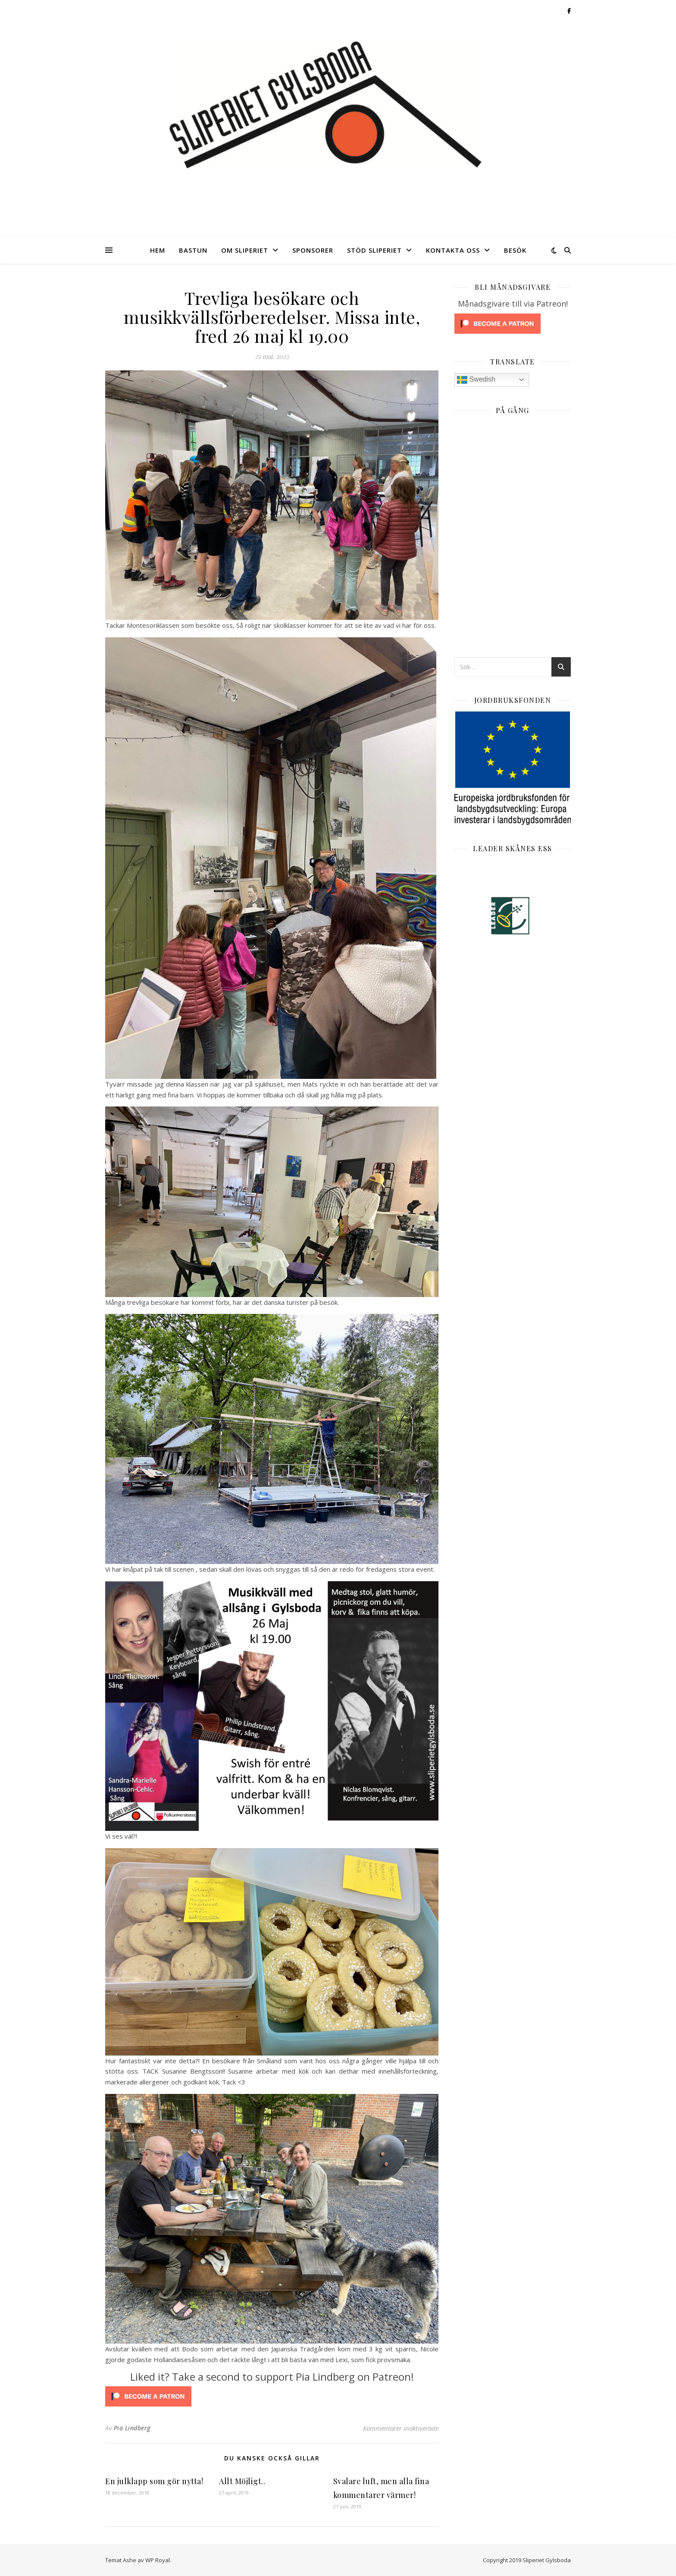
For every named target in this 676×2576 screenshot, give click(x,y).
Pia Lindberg (132, 2428)
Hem (157, 250)
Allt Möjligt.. (242, 2481)
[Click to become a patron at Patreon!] (271, 2396)
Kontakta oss (453, 250)
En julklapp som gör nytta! (154, 2481)
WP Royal (157, 2560)
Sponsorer (312, 250)
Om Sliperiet (244, 250)
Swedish (476, 380)
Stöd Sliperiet (374, 250)
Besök (515, 250)
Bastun (193, 250)
